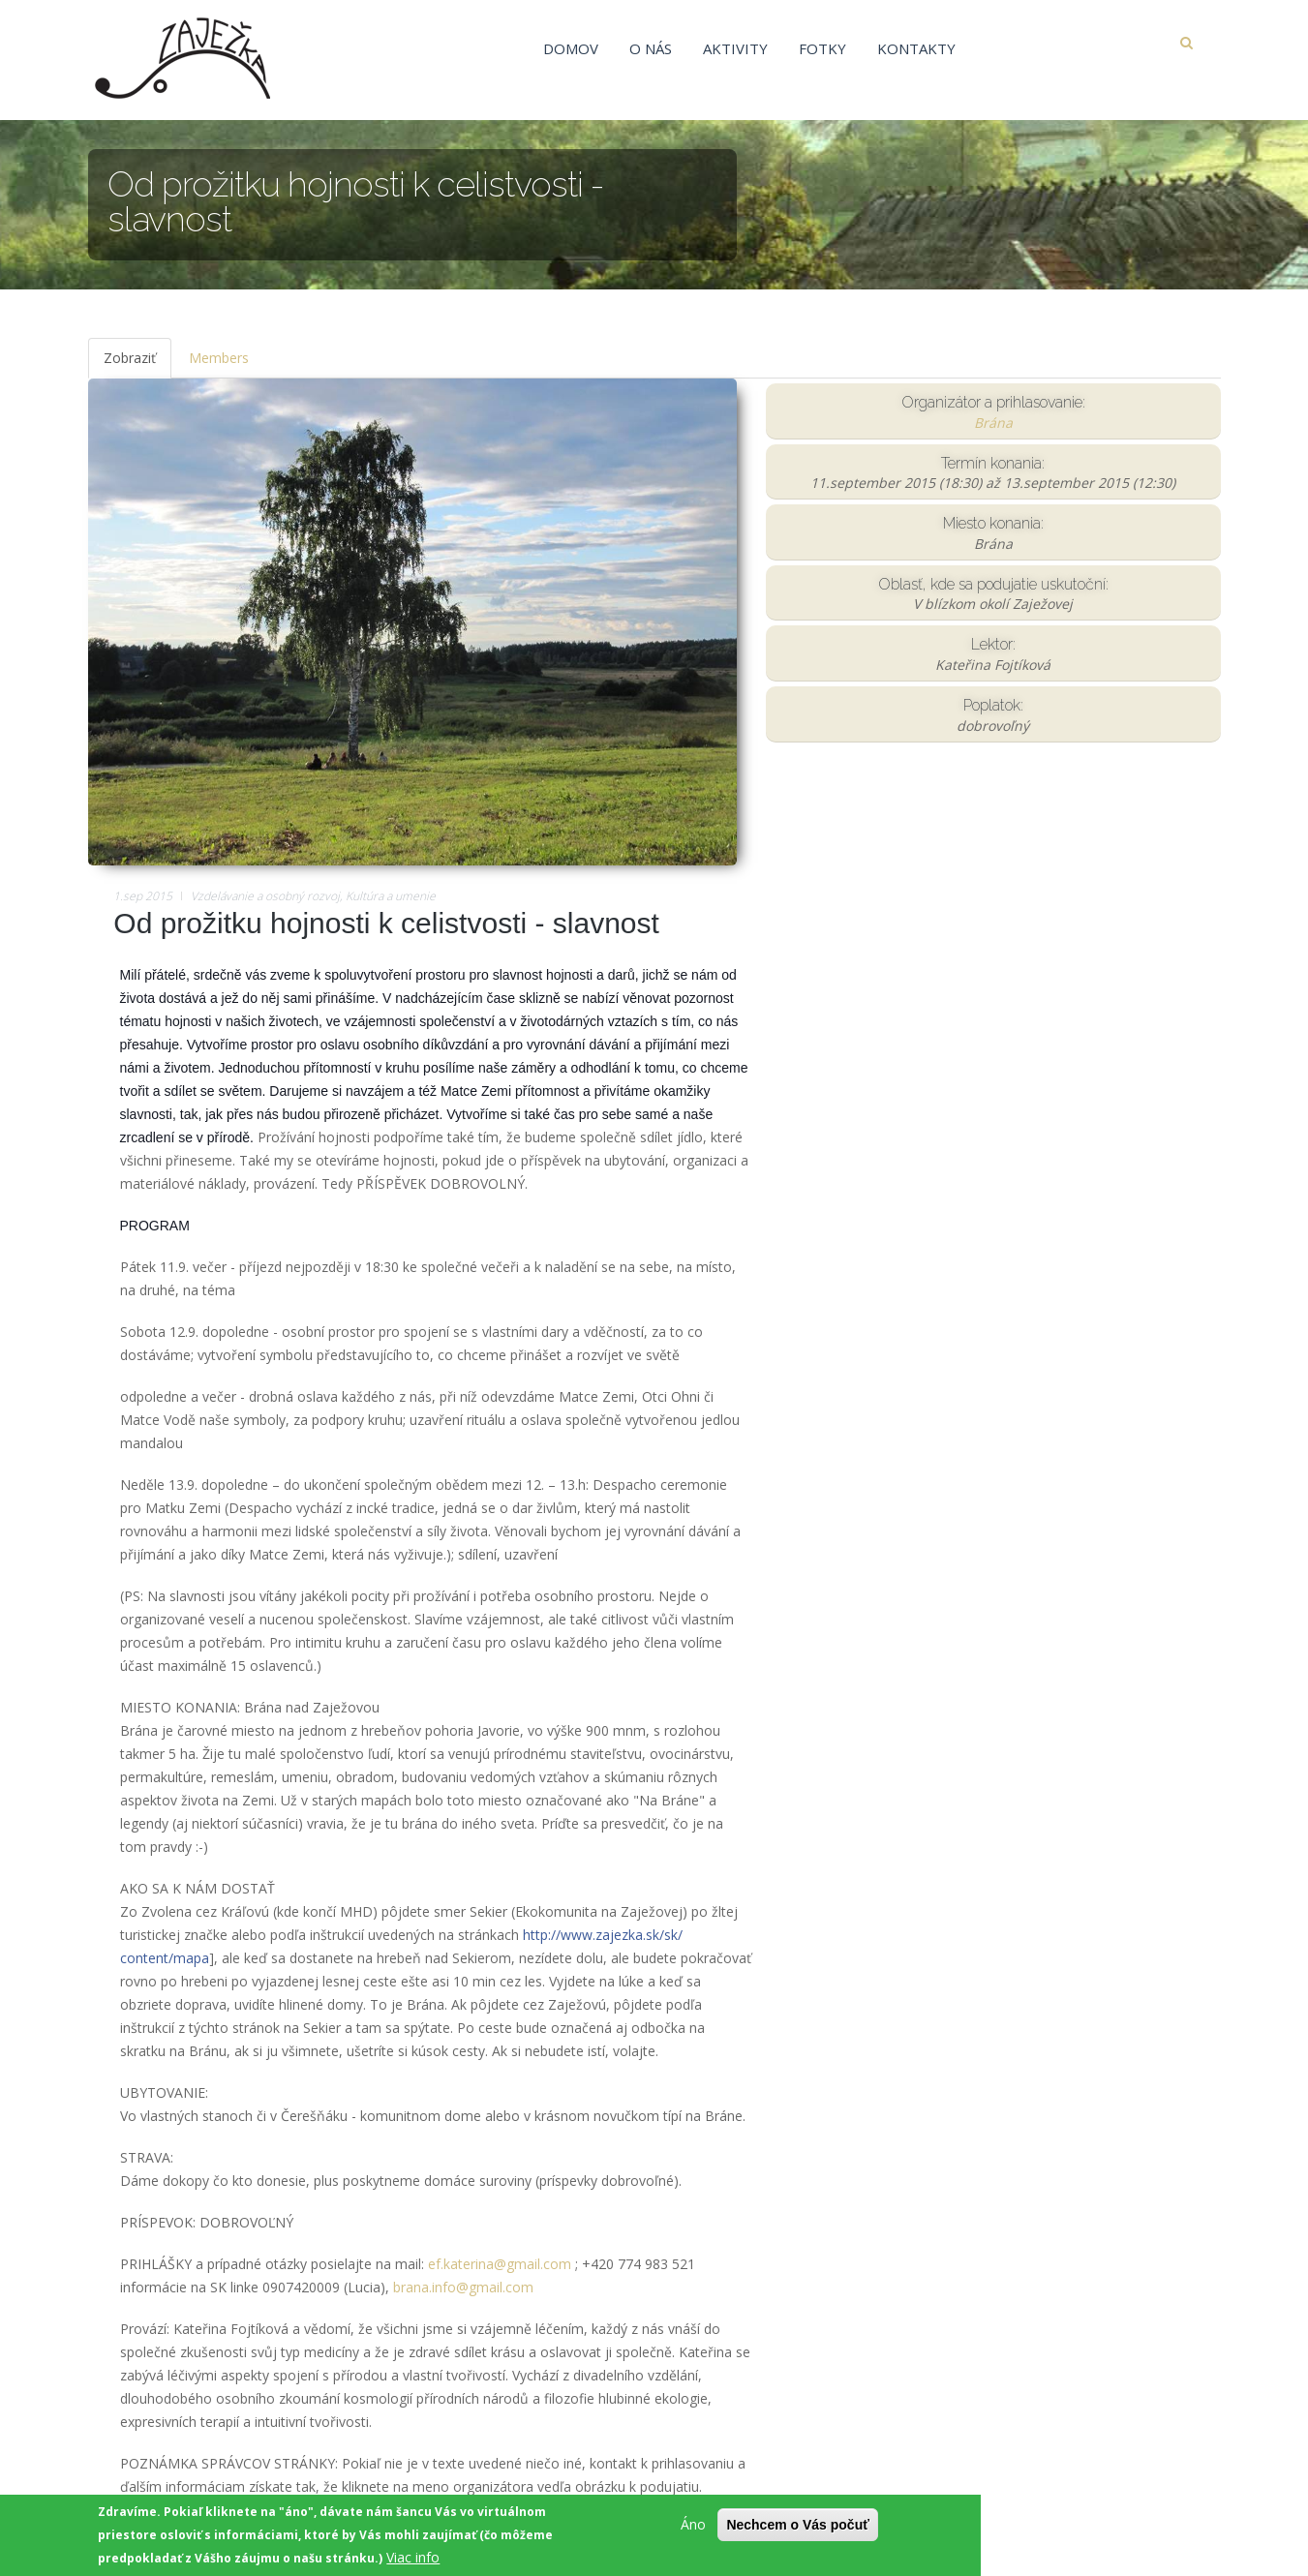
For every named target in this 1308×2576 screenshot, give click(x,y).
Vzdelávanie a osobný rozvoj (265, 896)
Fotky (822, 48)
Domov (570, 48)
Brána (993, 422)
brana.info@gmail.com (463, 2287)
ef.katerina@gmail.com (499, 2264)
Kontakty (916, 48)
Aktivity (735, 48)
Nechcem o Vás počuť (797, 2528)
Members (219, 358)
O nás (650, 48)
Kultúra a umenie (391, 896)
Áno (693, 2528)
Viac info (413, 2561)
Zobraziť (137, 364)
